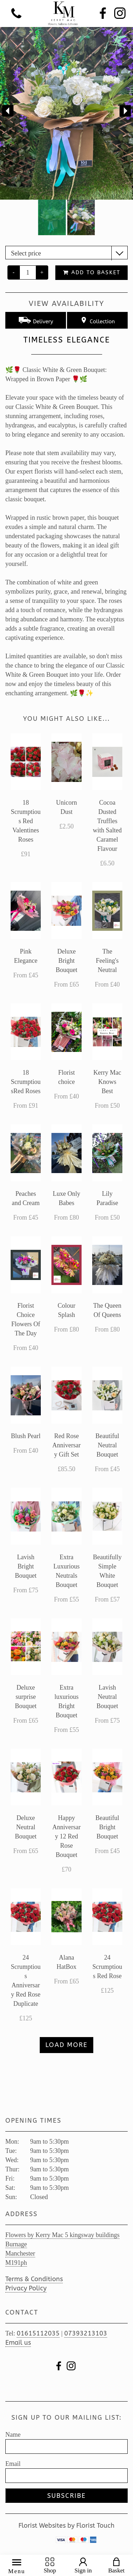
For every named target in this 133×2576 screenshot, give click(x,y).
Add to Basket (91, 272)
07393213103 (85, 2333)
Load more (66, 2045)
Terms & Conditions (34, 2279)
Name (13, 2434)
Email (13, 2463)
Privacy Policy (25, 2288)
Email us (18, 2343)
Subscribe (66, 2496)
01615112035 (38, 2333)
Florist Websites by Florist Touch (66, 2525)
